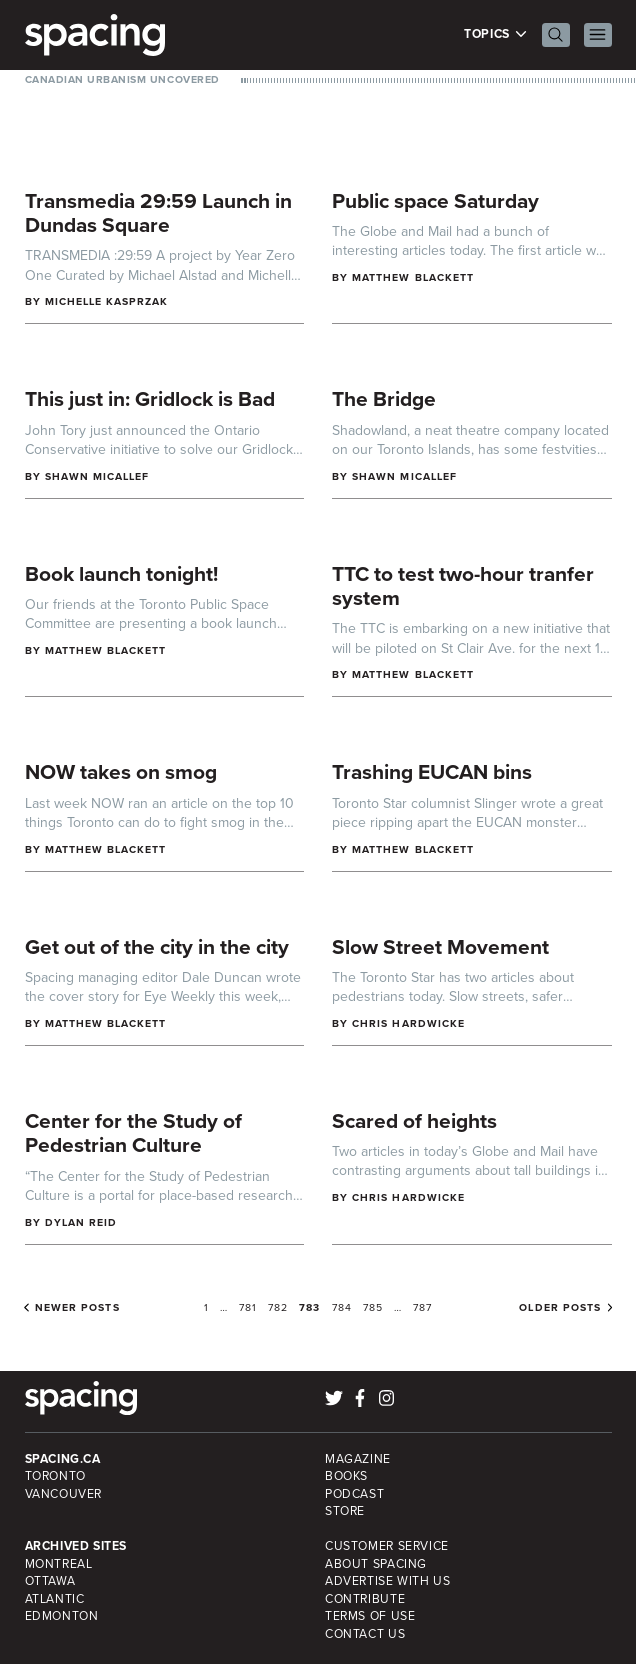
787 (422, 1307)
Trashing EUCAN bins (432, 771)
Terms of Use (370, 1616)
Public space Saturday (435, 200)
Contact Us (365, 1634)
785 (373, 1307)
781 (248, 1307)
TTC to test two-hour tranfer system (463, 586)
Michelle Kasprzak (107, 301)
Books (346, 1476)
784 (342, 1307)
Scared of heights (414, 1120)
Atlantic (55, 1599)
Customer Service (387, 1546)
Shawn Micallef (97, 476)
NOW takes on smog (121, 771)
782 (278, 1307)
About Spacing (376, 1564)
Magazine (358, 1459)
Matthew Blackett (413, 277)
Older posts (560, 1308)
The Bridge (384, 398)
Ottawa (50, 1581)
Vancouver (64, 1494)
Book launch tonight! (121, 573)
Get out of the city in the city (157, 946)
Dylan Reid (81, 1222)
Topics (495, 34)
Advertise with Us (387, 1581)
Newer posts (77, 1308)
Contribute (365, 1599)
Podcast (354, 1494)
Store (345, 1511)
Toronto (55, 1476)
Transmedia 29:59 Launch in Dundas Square (158, 213)
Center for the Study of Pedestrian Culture (133, 1133)
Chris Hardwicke (408, 1023)
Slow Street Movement (440, 946)
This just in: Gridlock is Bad (150, 398)
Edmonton (62, 1616)
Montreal (59, 1564)
